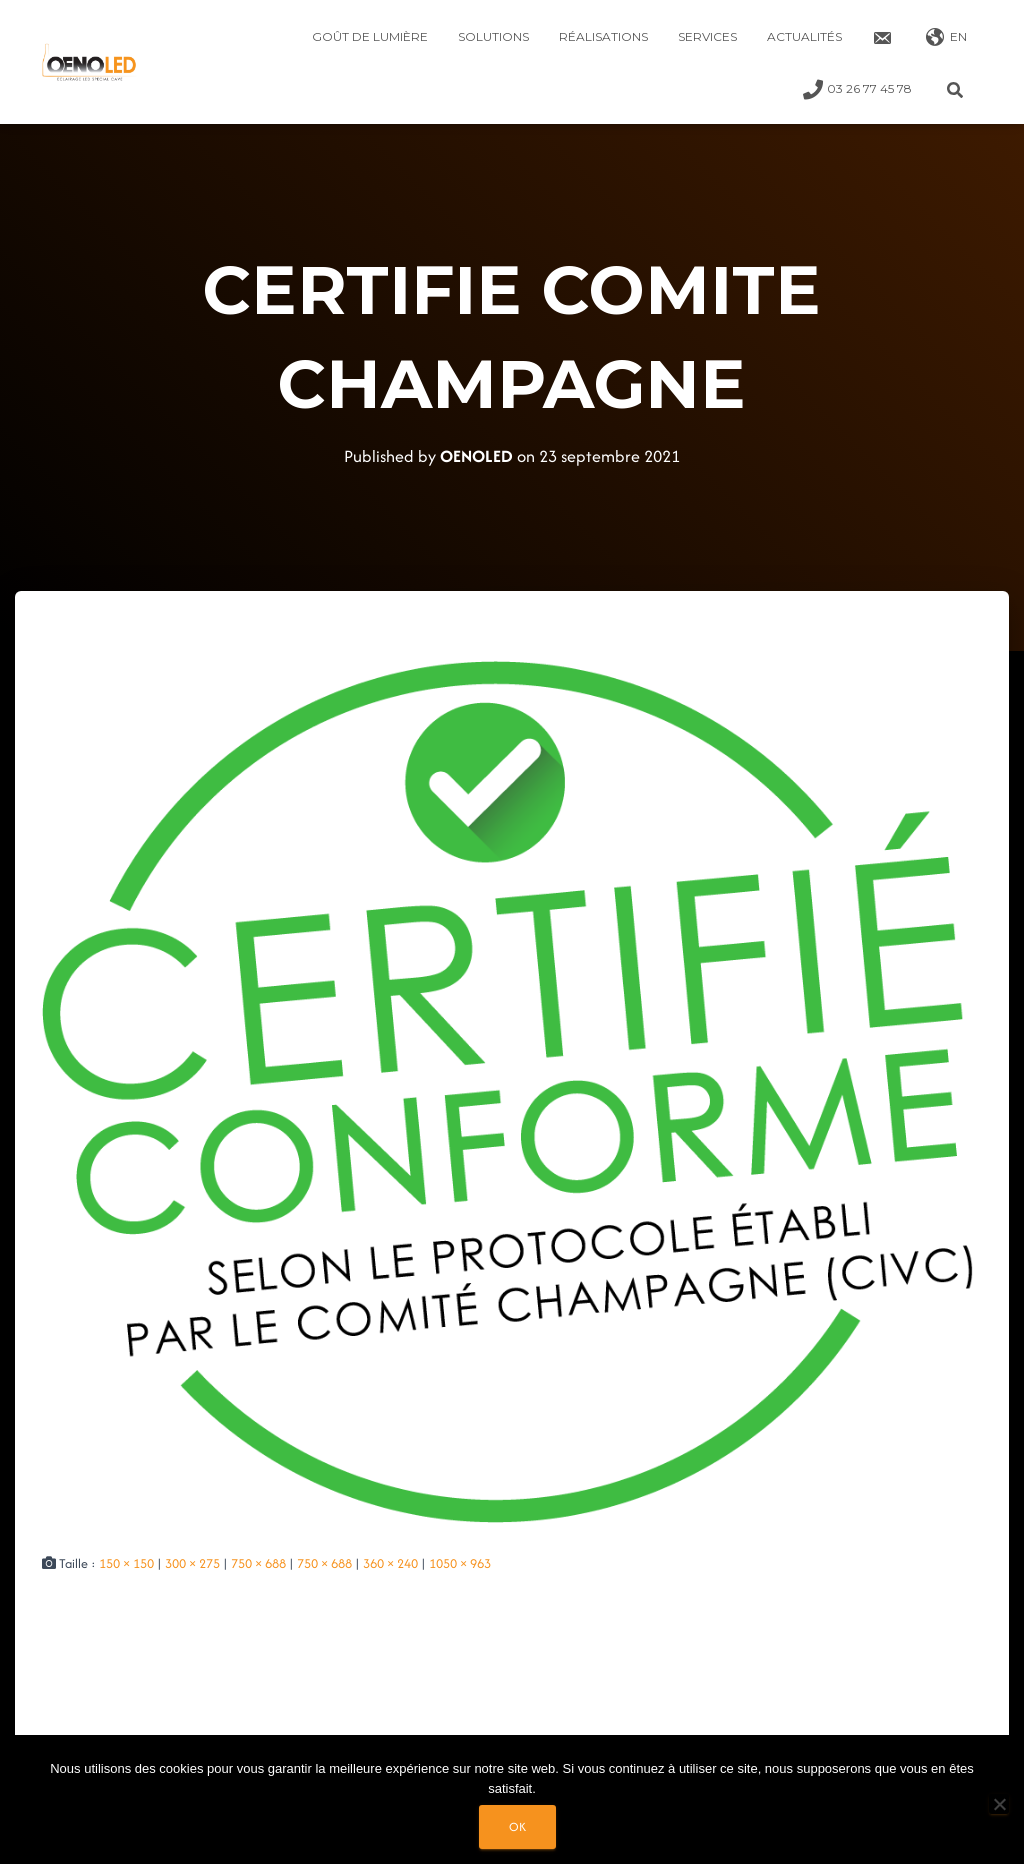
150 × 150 (126, 1563)
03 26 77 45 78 (857, 90)
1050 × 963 (460, 1563)
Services (707, 36)
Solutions (493, 36)
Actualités (804, 36)
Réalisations (603, 36)
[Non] (999, 1804)
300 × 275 (192, 1563)
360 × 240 (390, 1563)
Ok (517, 1826)
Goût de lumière (370, 36)
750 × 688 (258, 1563)
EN (946, 38)
